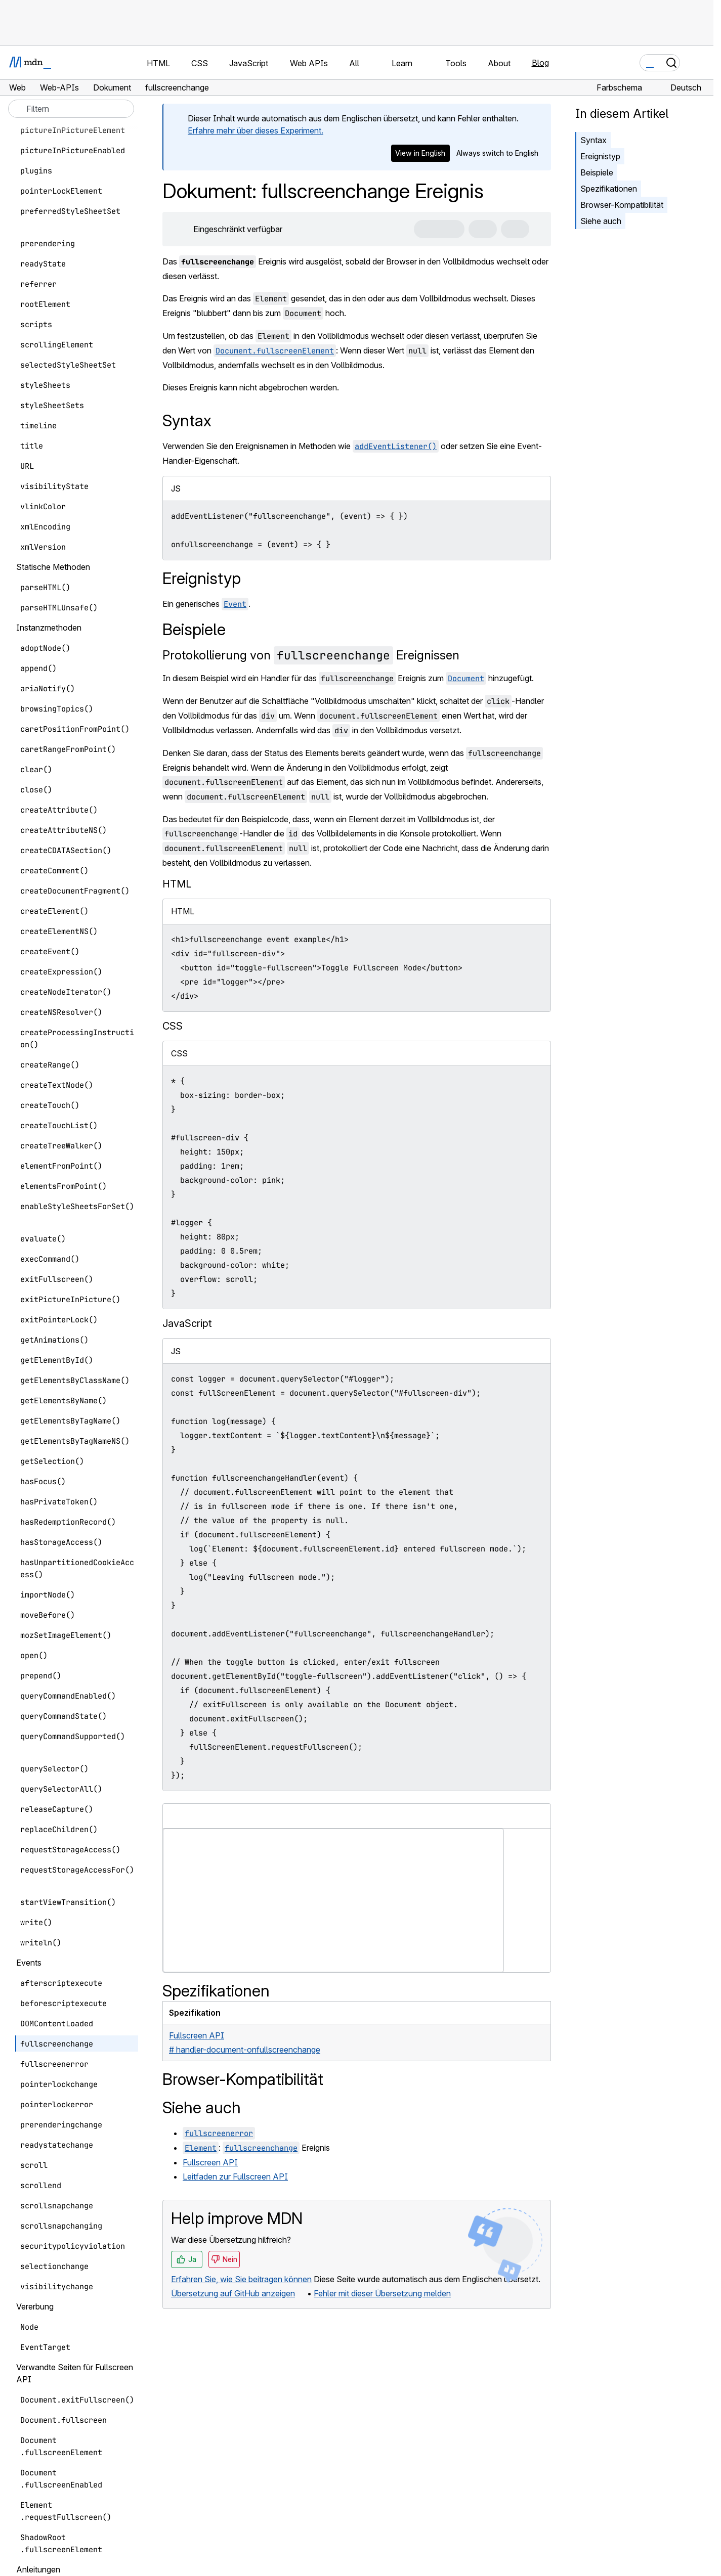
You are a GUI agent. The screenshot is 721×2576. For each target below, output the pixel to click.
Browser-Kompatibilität (621, 205)
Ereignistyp (600, 156)
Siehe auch (600, 221)
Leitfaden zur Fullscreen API (235, 2176)
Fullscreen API (210, 2162)
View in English (420, 153)
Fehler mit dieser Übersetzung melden (382, 2293)
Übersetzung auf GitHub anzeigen (233, 2293)
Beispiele (596, 172)
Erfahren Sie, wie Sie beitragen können (241, 2279)
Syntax (593, 140)
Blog (540, 63)
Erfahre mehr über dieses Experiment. (255, 130)
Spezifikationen (608, 189)
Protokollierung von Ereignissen (310, 655)
